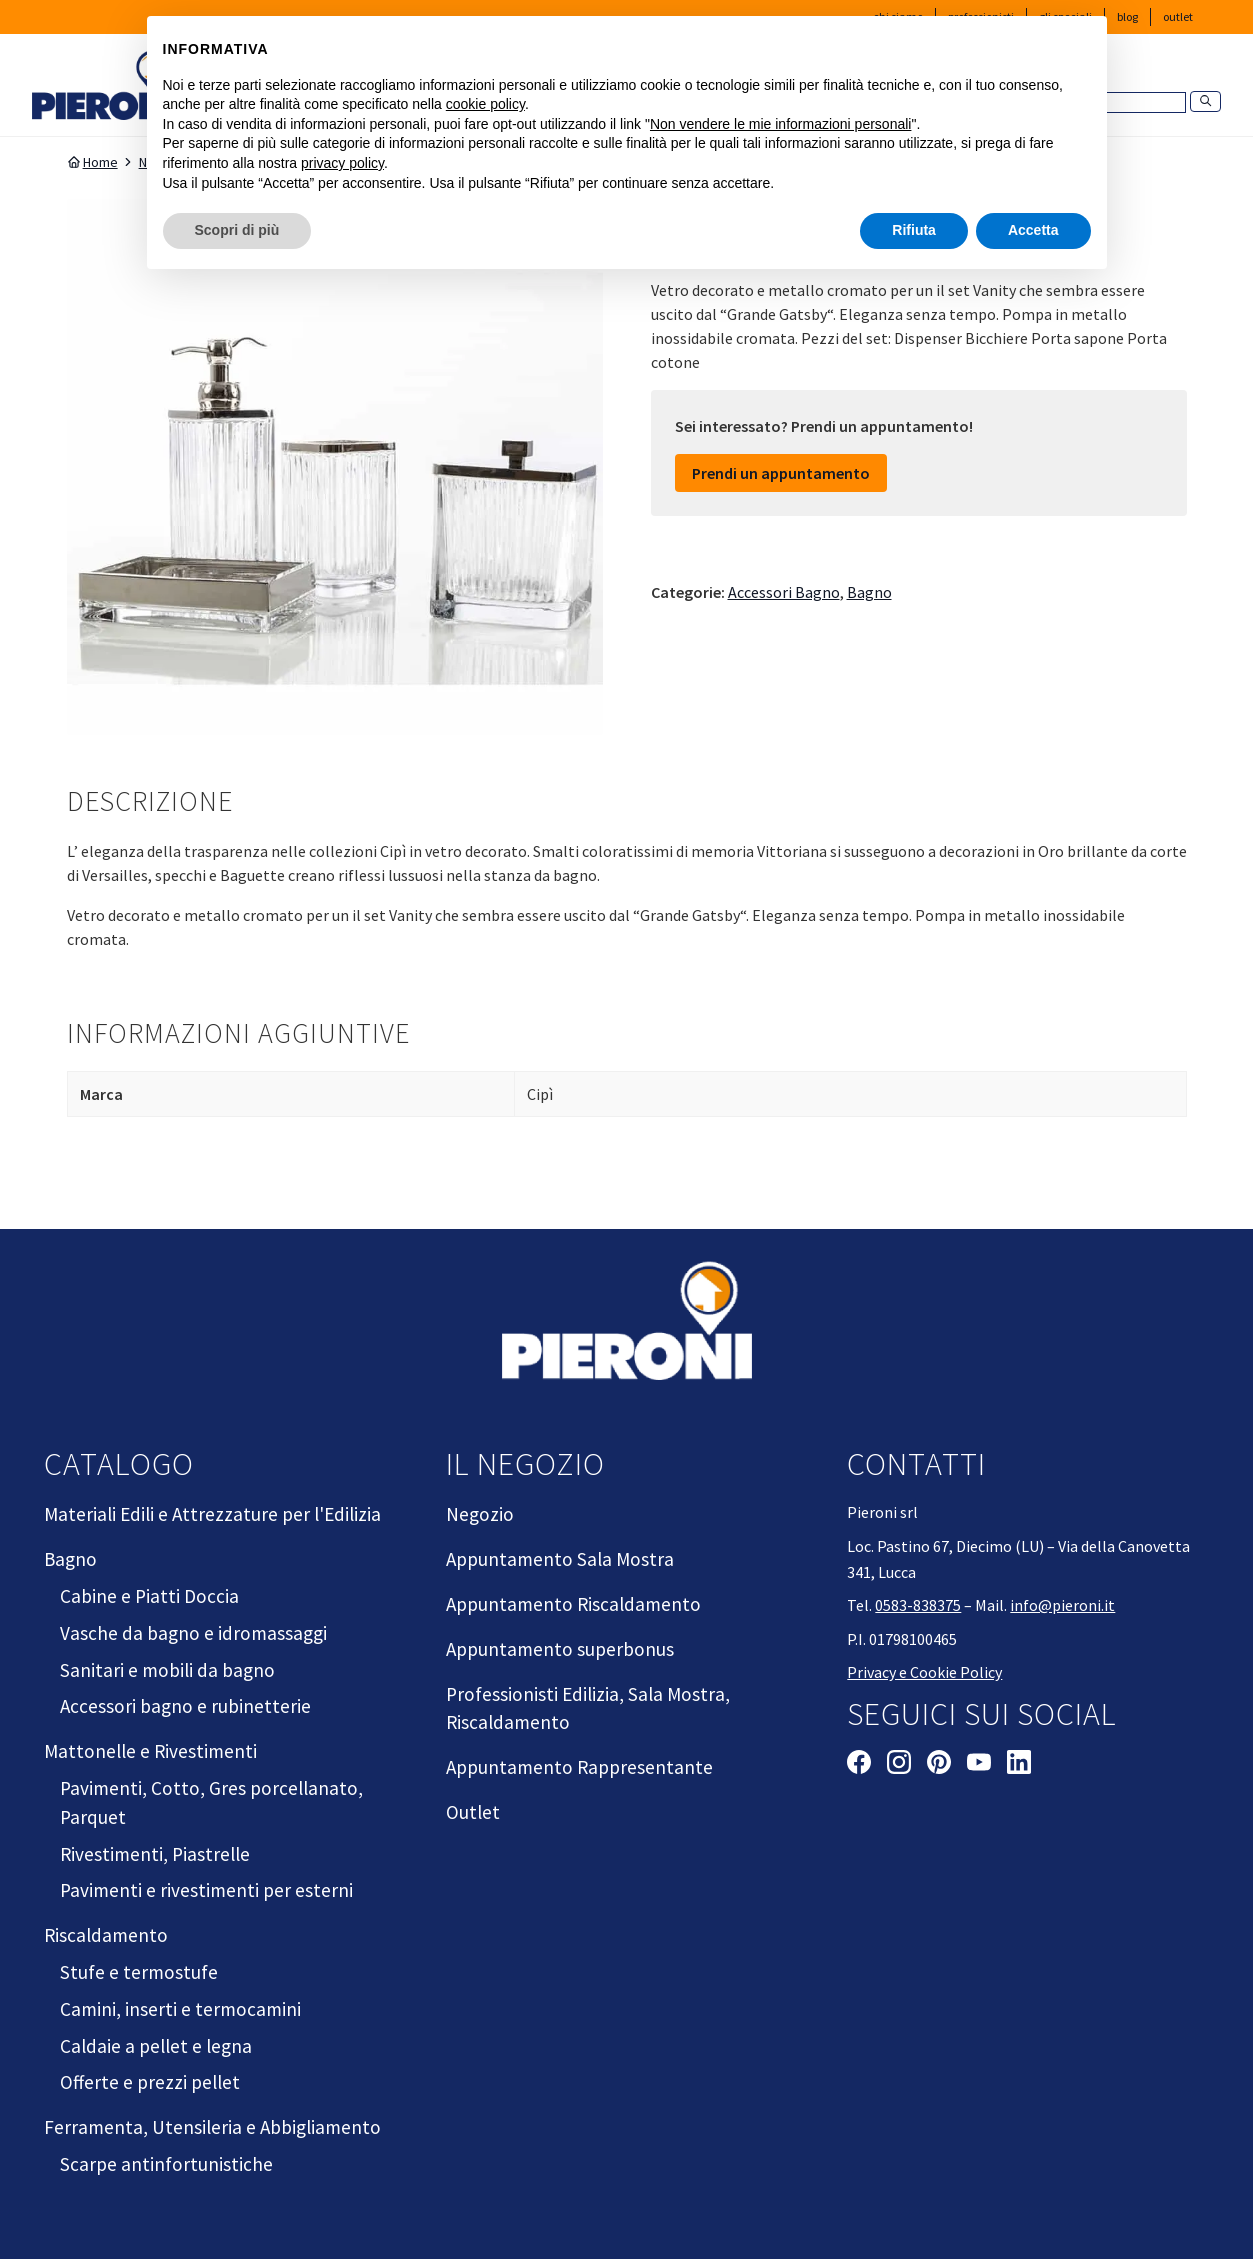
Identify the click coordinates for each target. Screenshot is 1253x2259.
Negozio (480, 1514)
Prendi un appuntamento (781, 473)
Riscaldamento (106, 1935)
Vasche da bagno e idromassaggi (193, 1633)
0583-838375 (918, 1605)
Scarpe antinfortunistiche (166, 2164)
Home (92, 162)
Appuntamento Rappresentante (579, 1767)
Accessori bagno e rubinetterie (185, 1706)
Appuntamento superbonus (560, 1649)
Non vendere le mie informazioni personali (780, 124)
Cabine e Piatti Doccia (149, 1596)
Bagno (869, 592)
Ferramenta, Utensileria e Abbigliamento (212, 2127)
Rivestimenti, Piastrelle (155, 1854)
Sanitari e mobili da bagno (167, 1670)
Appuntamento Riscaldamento (573, 1604)
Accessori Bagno (784, 592)
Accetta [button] (1033, 230)
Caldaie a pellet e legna (156, 2046)
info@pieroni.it (1062, 1605)
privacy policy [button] (342, 163)
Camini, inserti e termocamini (180, 2009)
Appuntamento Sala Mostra (560, 1559)
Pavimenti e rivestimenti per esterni (206, 1890)
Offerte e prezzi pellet (150, 2082)
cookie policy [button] (485, 104)
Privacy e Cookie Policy (924, 1672)
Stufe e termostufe (139, 1972)
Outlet (1178, 16)
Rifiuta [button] (914, 230)
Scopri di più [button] (237, 230)
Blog (1127, 16)
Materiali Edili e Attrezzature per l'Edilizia (212, 1514)
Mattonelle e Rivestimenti (150, 1751)
